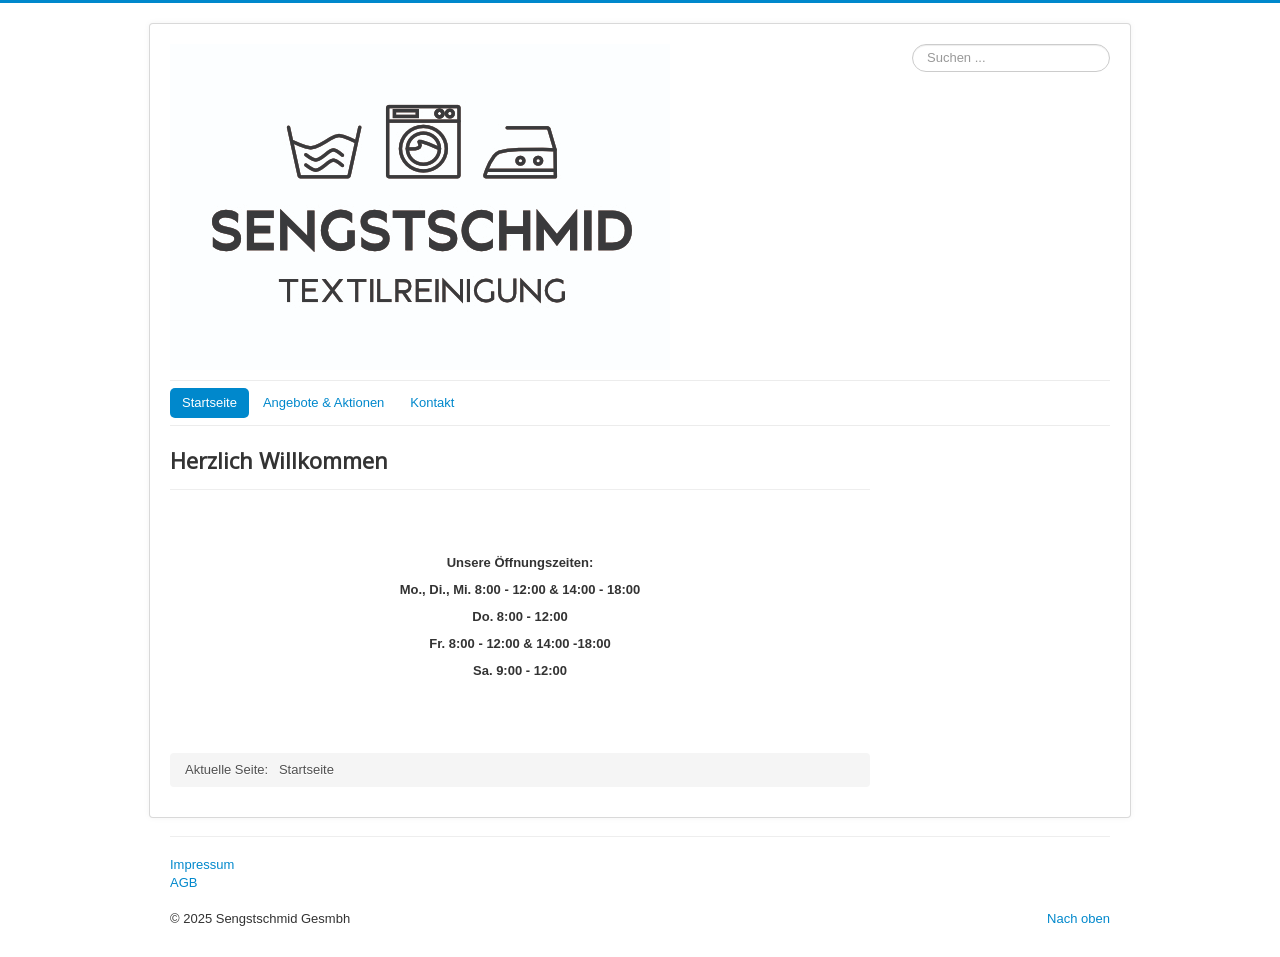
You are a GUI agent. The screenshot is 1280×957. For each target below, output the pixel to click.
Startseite (209, 402)
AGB (183, 882)
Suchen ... (912, 44)
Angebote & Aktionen (323, 402)
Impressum (202, 864)
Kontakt (432, 402)
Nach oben (1078, 918)
